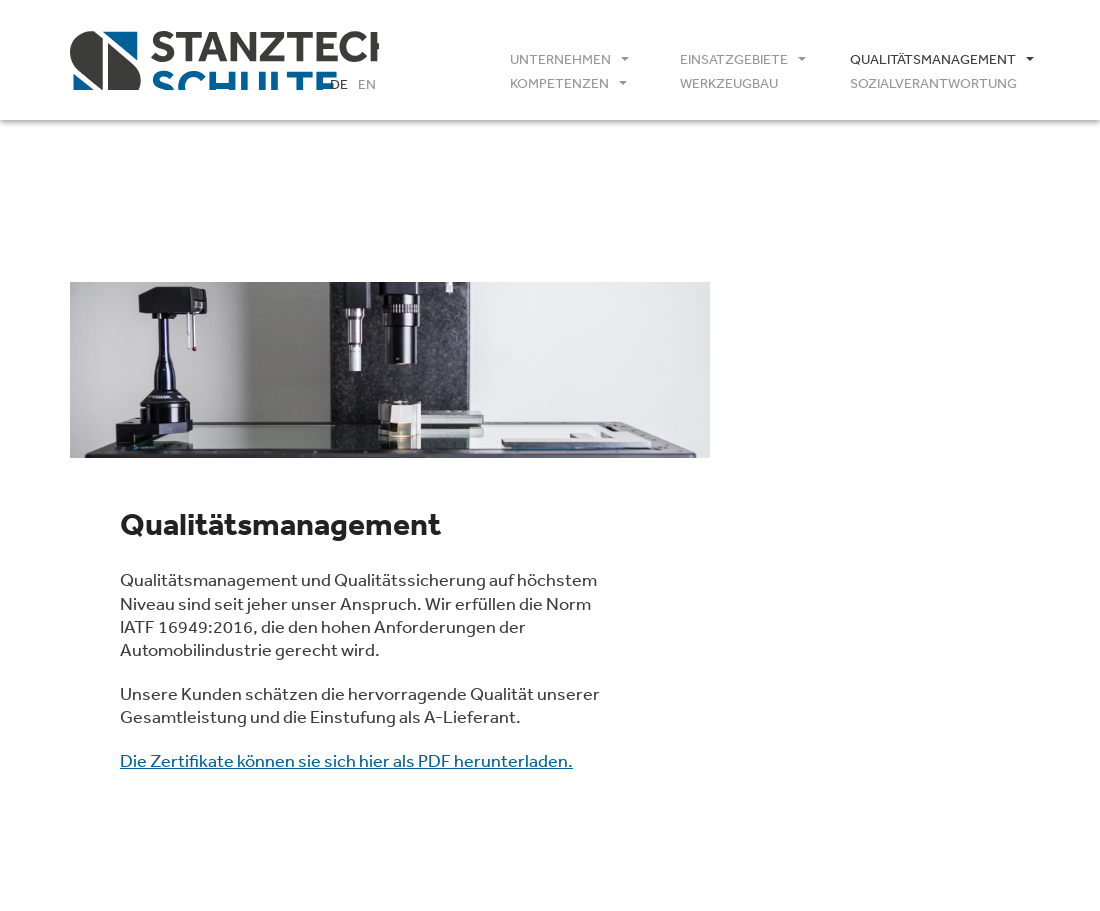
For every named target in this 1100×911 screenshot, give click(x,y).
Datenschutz (907, 770)
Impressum (800, 770)
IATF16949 (816, 653)
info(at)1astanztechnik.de (857, 559)
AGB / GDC (817, 702)
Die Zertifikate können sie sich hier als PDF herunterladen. (346, 760)
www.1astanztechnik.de (850, 584)
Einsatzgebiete (734, 59)
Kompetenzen (559, 83)
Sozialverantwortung (933, 83)
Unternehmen (560, 59)
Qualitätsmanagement (933, 59)
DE (339, 84)
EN (367, 84)
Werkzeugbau (729, 83)
